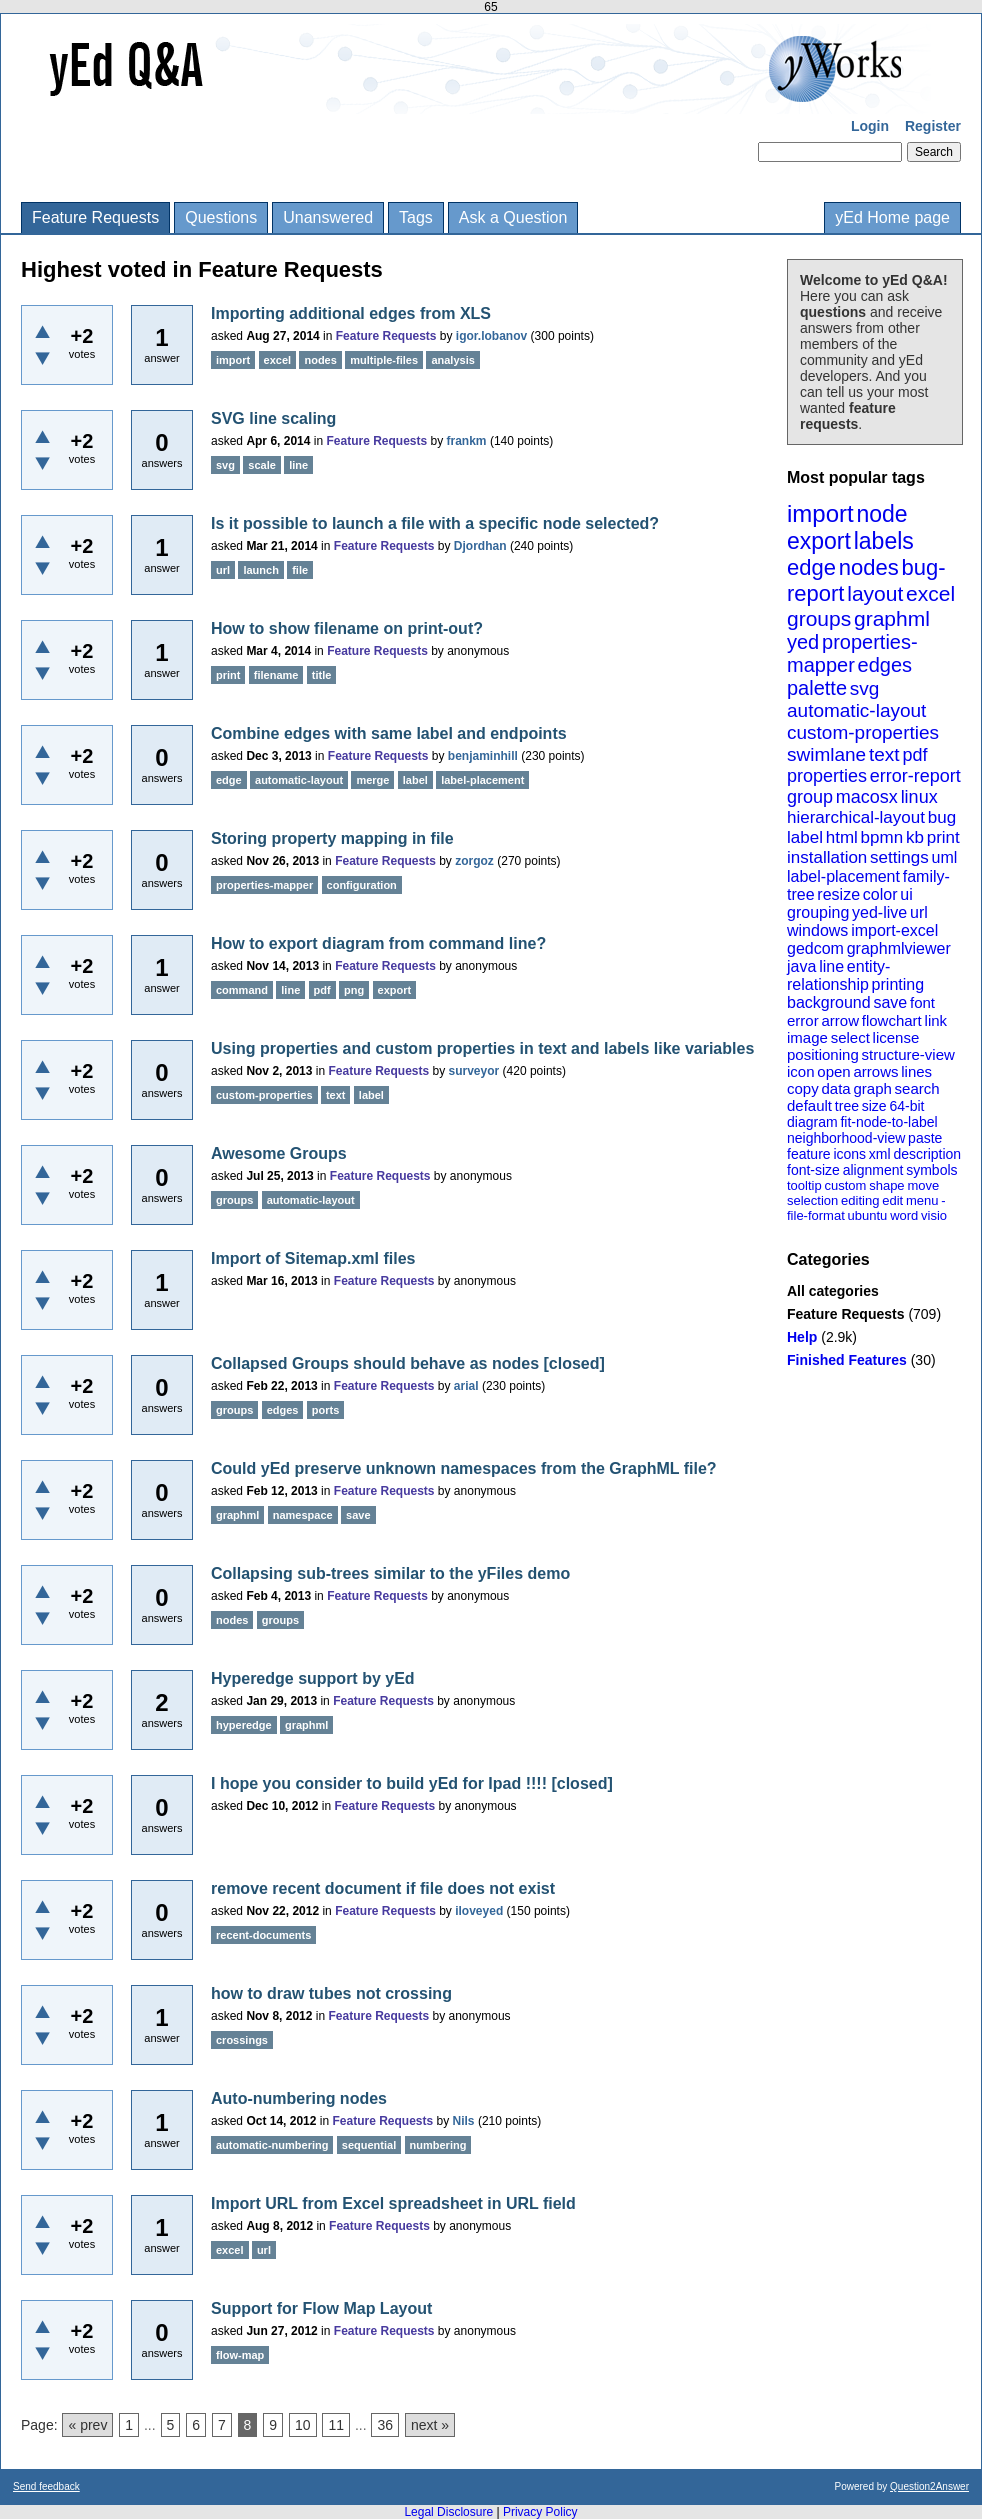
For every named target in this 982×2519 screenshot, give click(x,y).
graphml (892, 618)
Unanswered (328, 217)
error (803, 1020)
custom (845, 1185)
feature (809, 1154)
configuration (362, 885)
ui (906, 894)
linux (919, 797)
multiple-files (384, 360)
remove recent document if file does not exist (383, 1888)
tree (847, 1106)
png (354, 990)
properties (827, 776)
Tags (416, 217)
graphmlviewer (899, 948)
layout (875, 593)
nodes (869, 567)
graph (872, 1088)
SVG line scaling (273, 418)
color (880, 894)
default (809, 1105)
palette (817, 688)
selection (812, 1200)
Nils (464, 2121)
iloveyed (479, 1911)
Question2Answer (929, 2486)
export (819, 541)
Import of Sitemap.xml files (313, 1258)
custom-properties (863, 732)
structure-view (908, 1054)
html (842, 837)
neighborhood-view (846, 1138)
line (831, 966)
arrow (840, 1020)
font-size (813, 1170)
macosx (867, 797)
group (810, 797)
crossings (242, 2040)
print (943, 837)
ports (326, 1410)
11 (336, 2425)
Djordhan (480, 546)
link (936, 1020)
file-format (816, 1215)
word (904, 1215)
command (242, 990)
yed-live (879, 912)
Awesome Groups (279, 1153)
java (801, 966)
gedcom (815, 948)
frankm (467, 441)
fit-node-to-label (888, 1122)
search (917, 1088)
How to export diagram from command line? (378, 943)
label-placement (843, 876)
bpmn (882, 837)
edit (892, 1200)
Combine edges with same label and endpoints (389, 733)
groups (819, 618)
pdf (914, 755)
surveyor (474, 1071)
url (919, 912)
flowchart (892, 1020)
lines (916, 1071)
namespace (303, 1515)
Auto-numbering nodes (299, 2098)
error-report (915, 776)
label (805, 837)
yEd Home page (892, 217)
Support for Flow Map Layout (321, 2308)
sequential (369, 2145)
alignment (873, 1170)
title (322, 675)
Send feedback (46, 2486)
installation (827, 857)
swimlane (826, 754)
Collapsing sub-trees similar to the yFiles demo (390, 1573)
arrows (875, 1071)
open (833, 1071)
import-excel (894, 930)
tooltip (804, 1185)
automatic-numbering (272, 2145)
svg (865, 688)
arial (466, 1386)
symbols (931, 1170)
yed (803, 642)
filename (276, 675)
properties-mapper (852, 653)
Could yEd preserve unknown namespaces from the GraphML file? (464, 1468)
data (835, 1088)
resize (838, 894)
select (850, 1037)
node (881, 514)
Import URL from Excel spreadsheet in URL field (393, 2203)
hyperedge (244, 1725)
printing (898, 984)
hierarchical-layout (856, 817)
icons (849, 1154)
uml (944, 857)
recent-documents (263, 1935)
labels (884, 541)
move (923, 1185)
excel (930, 593)
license (896, 1037)
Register (933, 126)
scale (262, 465)
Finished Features (847, 1360)
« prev (87, 2425)
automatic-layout (856, 710)
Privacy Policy (540, 2512)
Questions (221, 217)
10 (303, 2425)
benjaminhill (483, 756)
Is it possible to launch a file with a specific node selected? (435, 523)
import (820, 513)
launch (260, 570)
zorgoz (474, 861)
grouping (818, 912)
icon (801, 1071)
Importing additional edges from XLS (351, 313)
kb (915, 837)
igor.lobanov (491, 336)
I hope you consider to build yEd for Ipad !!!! (379, 1783)
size (874, 1106)
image (807, 1037)
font (922, 1002)
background (829, 1002)
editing (860, 1200)
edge (811, 567)
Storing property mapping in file (332, 838)
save (890, 1002)
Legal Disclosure (448, 2512)
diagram (812, 1122)
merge (372, 780)
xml (880, 1154)
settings (899, 857)
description (927, 1154)
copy (803, 1088)
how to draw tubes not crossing (331, 1993)
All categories (833, 1291)
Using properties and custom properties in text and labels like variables (482, 1048)
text (884, 754)
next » (430, 2425)
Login (870, 126)
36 (385, 2425)
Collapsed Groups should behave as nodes (375, 1363)
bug (942, 817)
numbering (438, 2145)
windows (817, 930)
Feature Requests (95, 217)
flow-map (240, 2355)
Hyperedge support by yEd (313, 1678)
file (300, 570)
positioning (823, 1054)
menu (922, 1200)
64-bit (906, 1106)
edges (885, 665)
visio (934, 1215)
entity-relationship (838, 975)
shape (886, 1185)
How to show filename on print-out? (347, 628)
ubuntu (868, 1215)
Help (802, 1337)
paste (925, 1138)
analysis (452, 360)
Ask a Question (513, 217)
